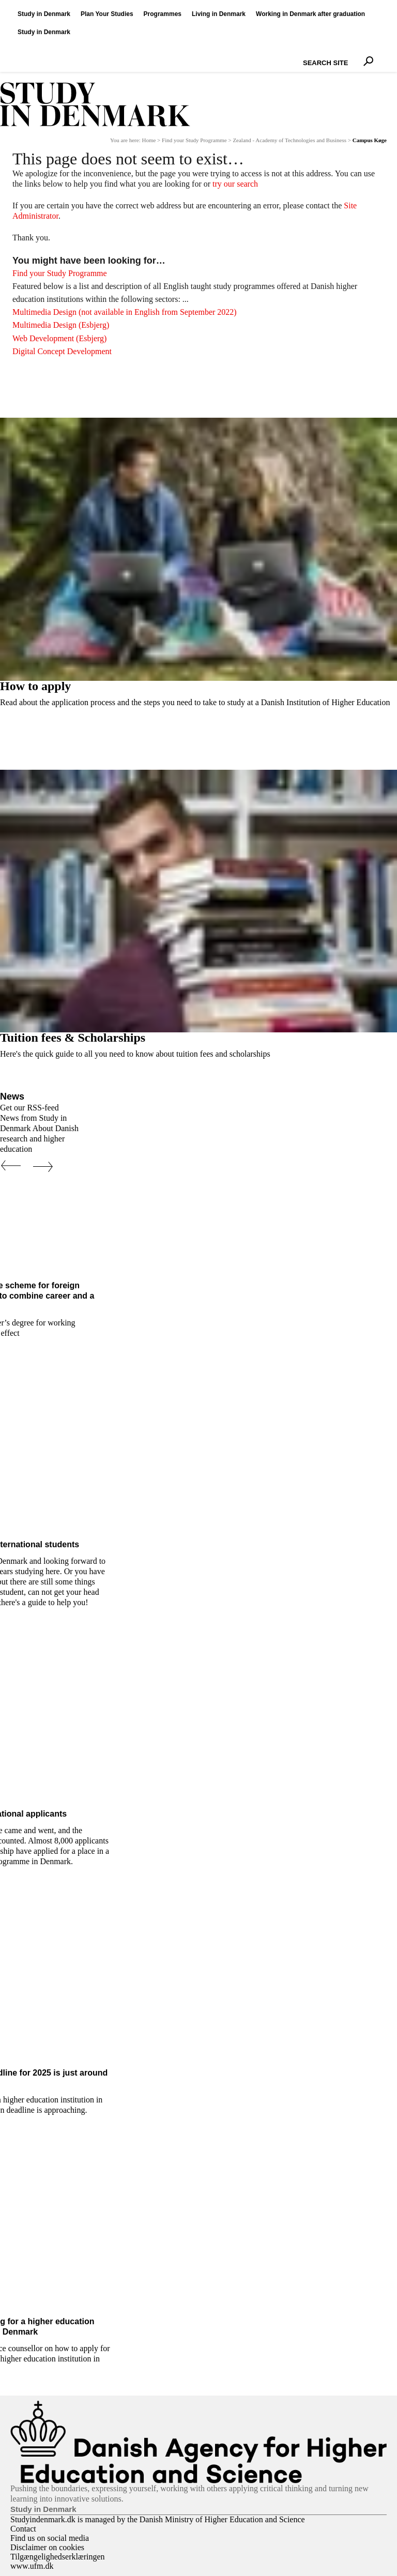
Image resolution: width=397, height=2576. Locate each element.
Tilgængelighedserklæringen (57, 2556)
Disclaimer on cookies (47, 2547)
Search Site (300, 53)
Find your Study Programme (194, 140)
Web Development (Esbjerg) (59, 338)
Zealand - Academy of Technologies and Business (289, 140)
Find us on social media (49, 2538)
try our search (235, 183)
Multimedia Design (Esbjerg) (60, 325)
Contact (23, 2528)
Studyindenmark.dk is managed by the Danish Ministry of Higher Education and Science (157, 2519)
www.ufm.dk (31, 2566)
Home (149, 140)
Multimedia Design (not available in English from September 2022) (124, 312)
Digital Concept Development (62, 351)
